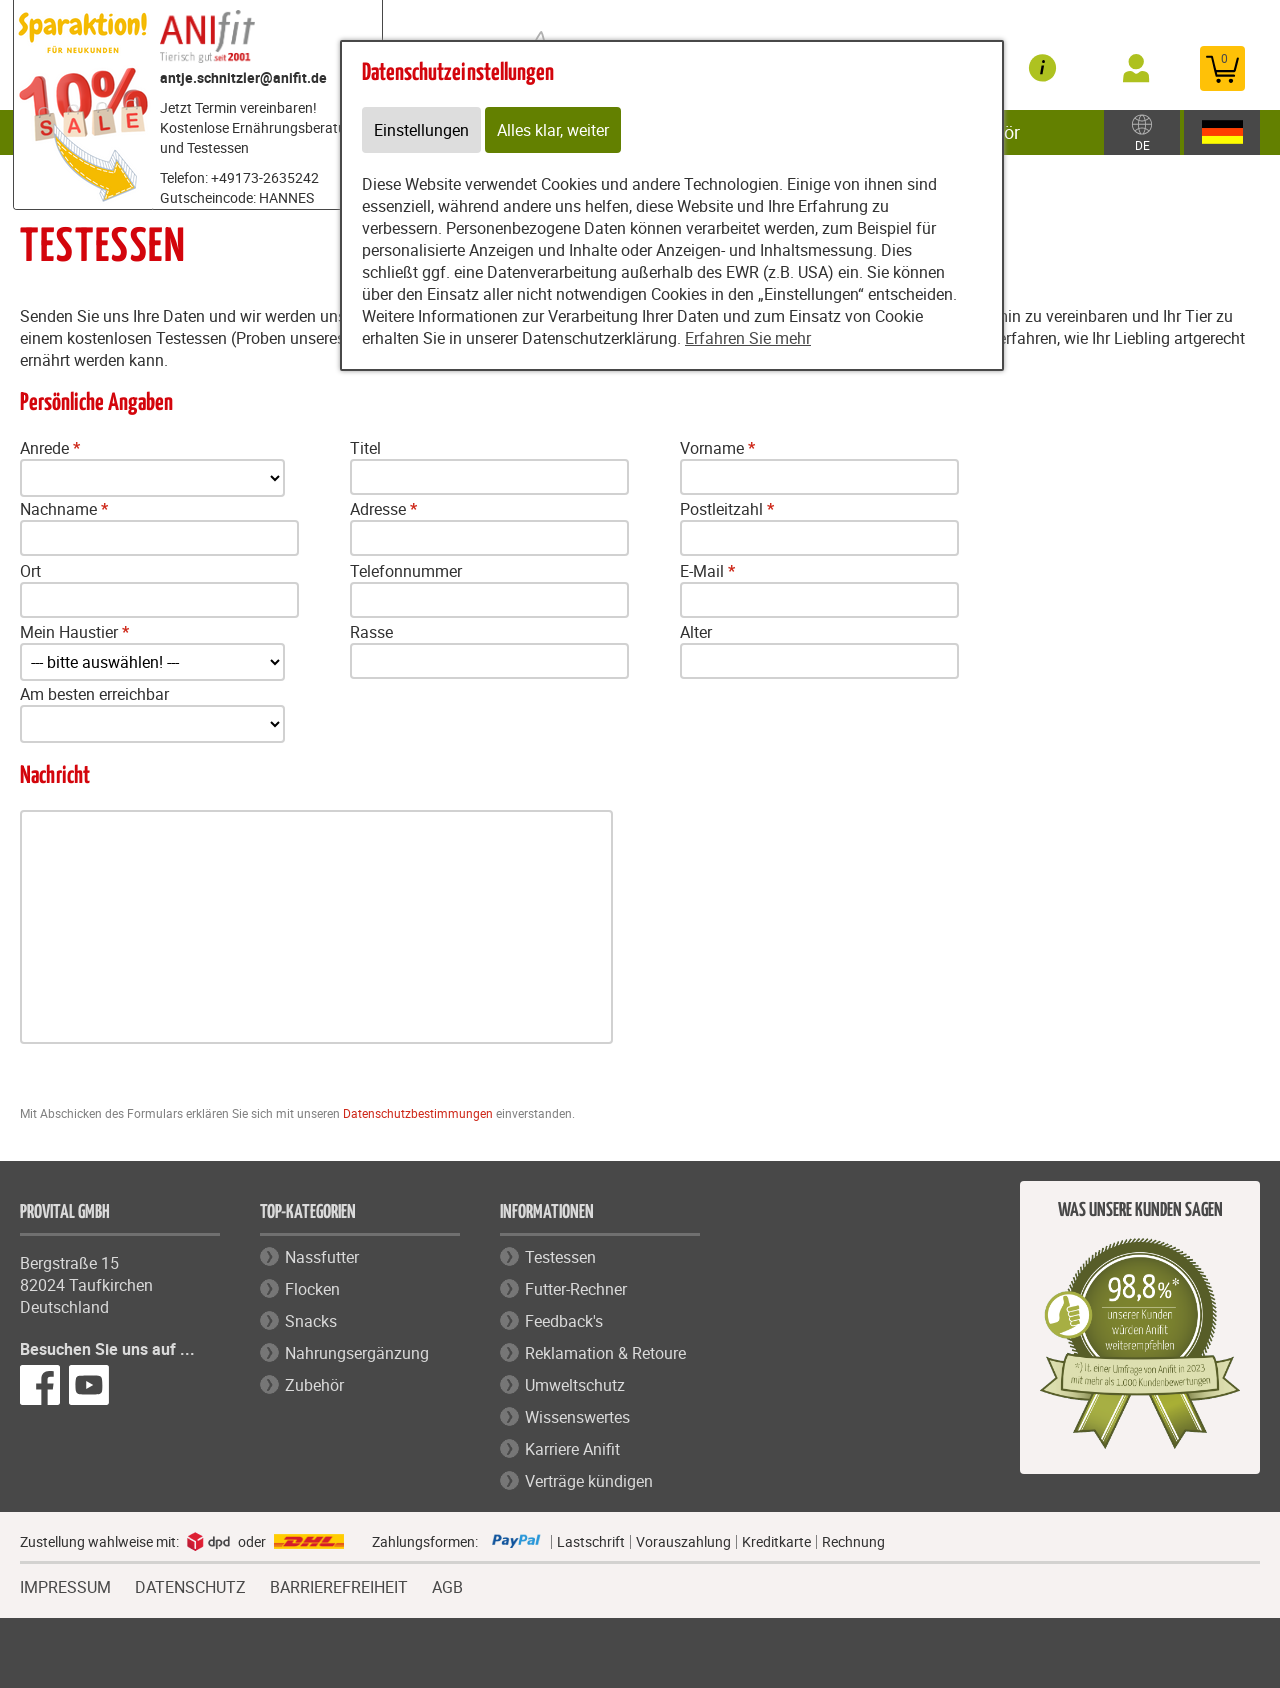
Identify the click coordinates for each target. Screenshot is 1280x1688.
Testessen (560, 1257)
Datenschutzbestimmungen (418, 1113)
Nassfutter (322, 1257)
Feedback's (564, 1321)
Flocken (312, 1289)
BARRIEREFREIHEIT (339, 1585)
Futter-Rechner (576, 1289)
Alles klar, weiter (553, 130)
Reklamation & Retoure (605, 1353)
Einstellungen (421, 130)
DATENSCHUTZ (190, 1585)
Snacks (311, 1321)
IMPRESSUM (65, 1585)
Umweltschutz (575, 1385)
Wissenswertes (577, 1417)
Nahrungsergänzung (357, 1353)
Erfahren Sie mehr (748, 338)
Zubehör (314, 1385)
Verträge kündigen (589, 1481)
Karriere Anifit (572, 1449)
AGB (447, 1587)
